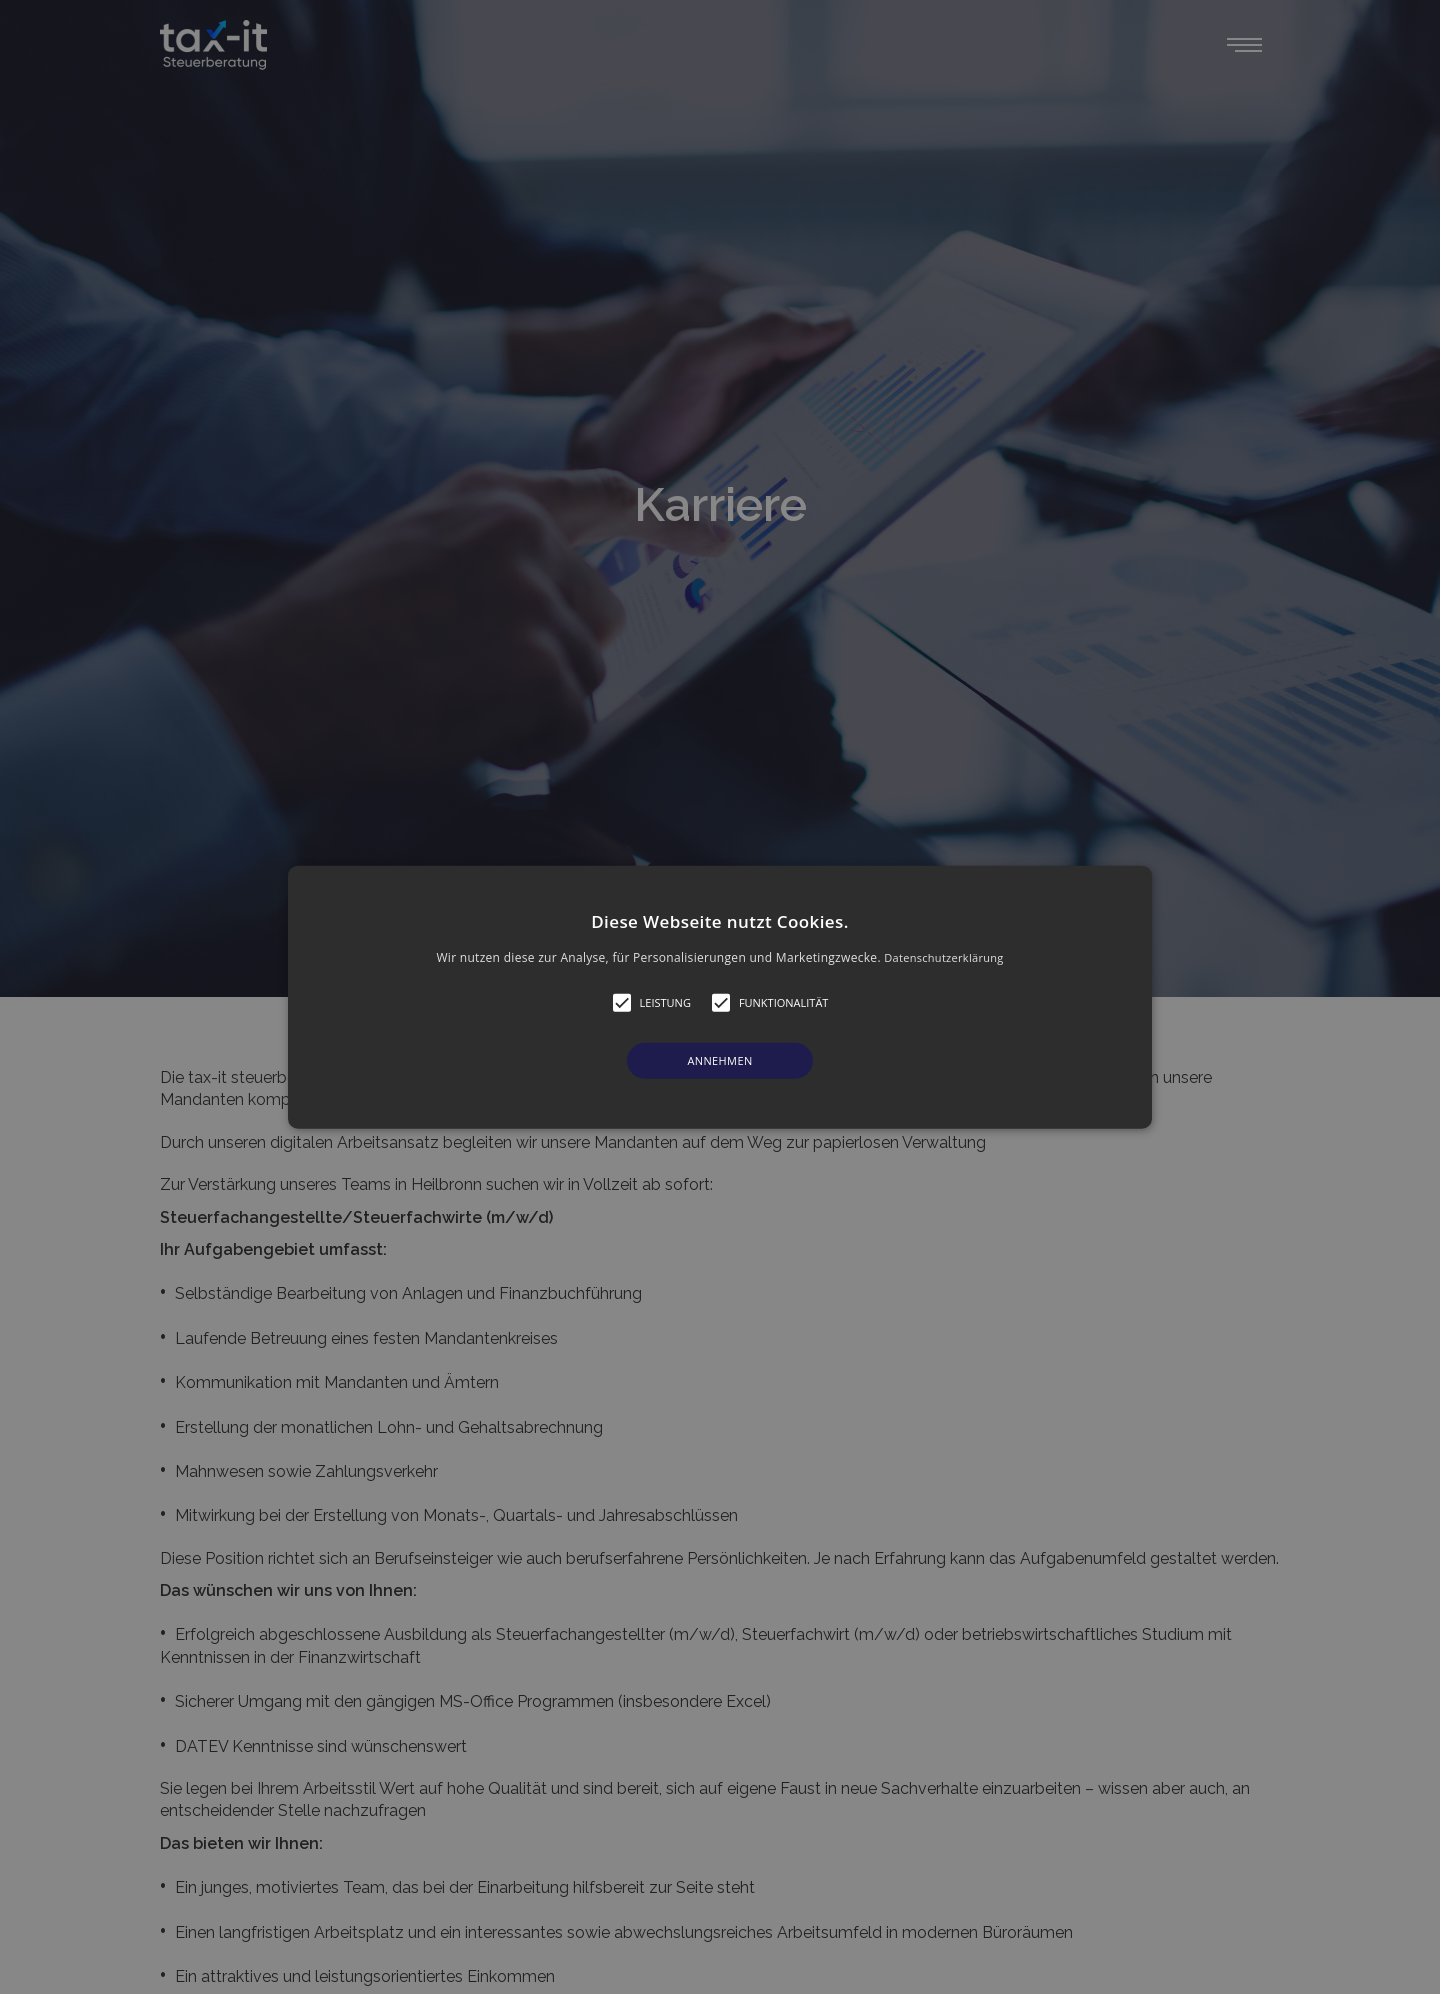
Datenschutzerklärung (943, 957)
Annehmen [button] (719, 1060)
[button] (720, 997)
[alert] (720, 997)
